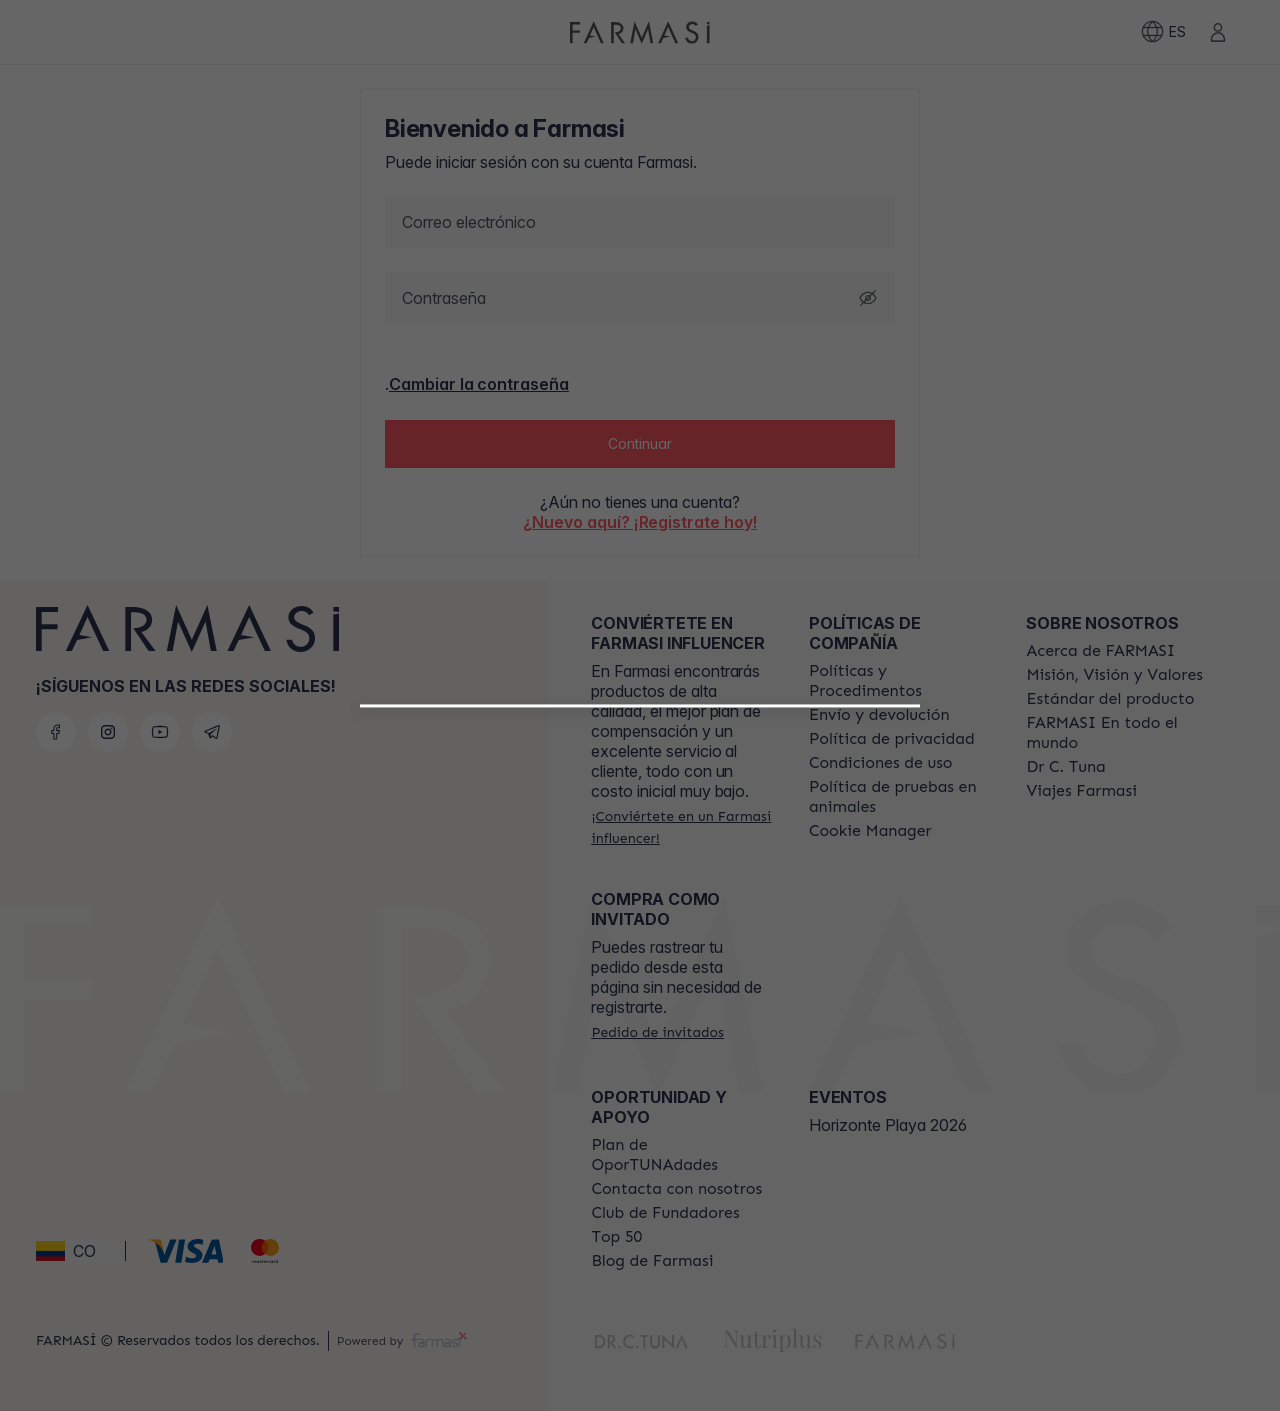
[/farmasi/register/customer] (639, 983)
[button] (640, 931)
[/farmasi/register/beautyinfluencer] (640, 939)
